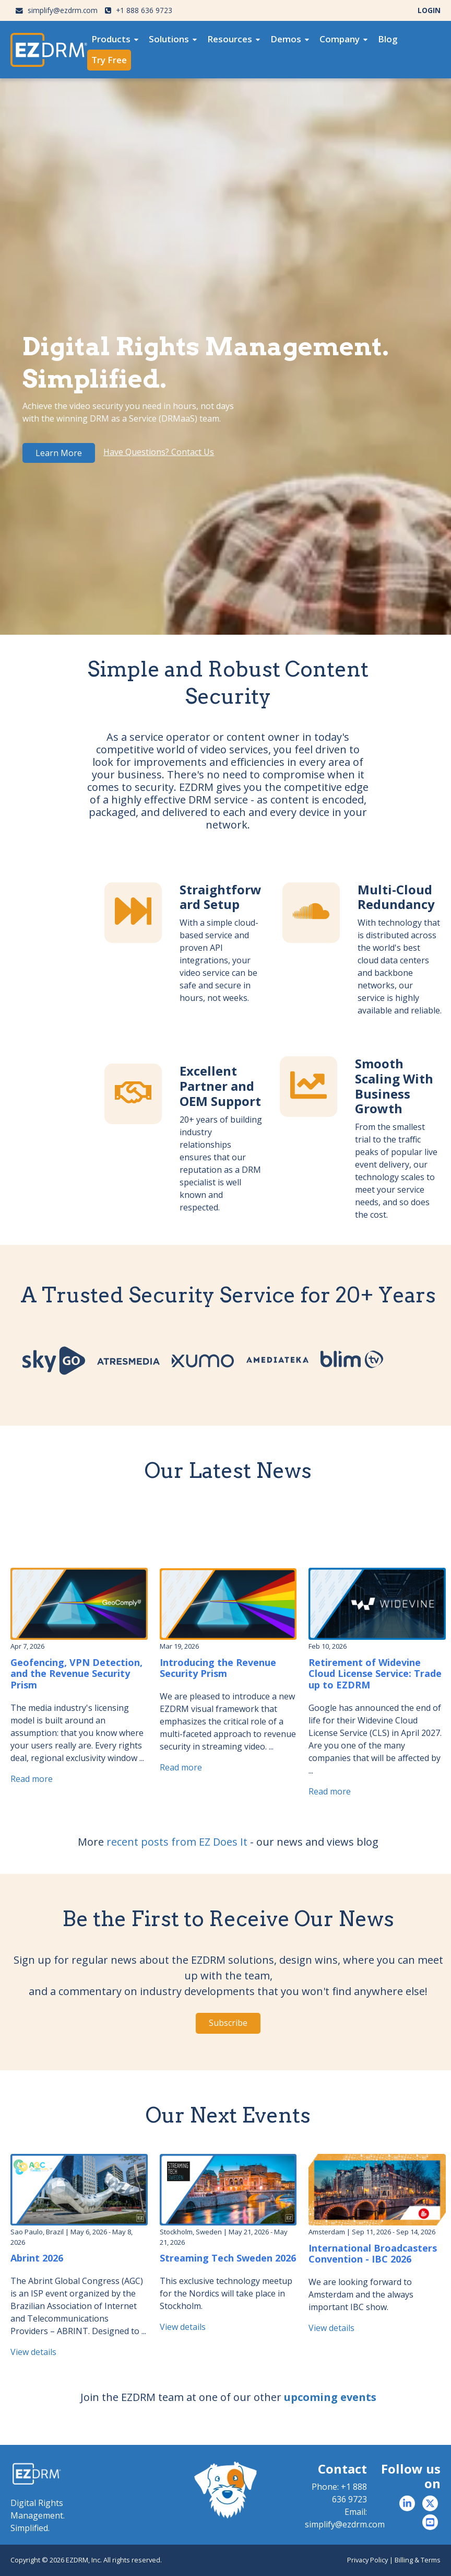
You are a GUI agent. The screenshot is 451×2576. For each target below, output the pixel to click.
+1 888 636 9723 (138, 10)
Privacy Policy (367, 2560)
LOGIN (429, 10)
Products (110, 39)
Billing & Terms (418, 2560)
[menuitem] (115, 39)
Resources (229, 39)
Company (339, 39)
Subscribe (228, 2023)
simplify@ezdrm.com (57, 10)
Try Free (109, 60)
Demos (285, 39)
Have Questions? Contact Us (158, 452)
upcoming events (330, 2397)
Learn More (58, 453)
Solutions (169, 39)
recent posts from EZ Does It (176, 1842)
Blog (388, 39)
